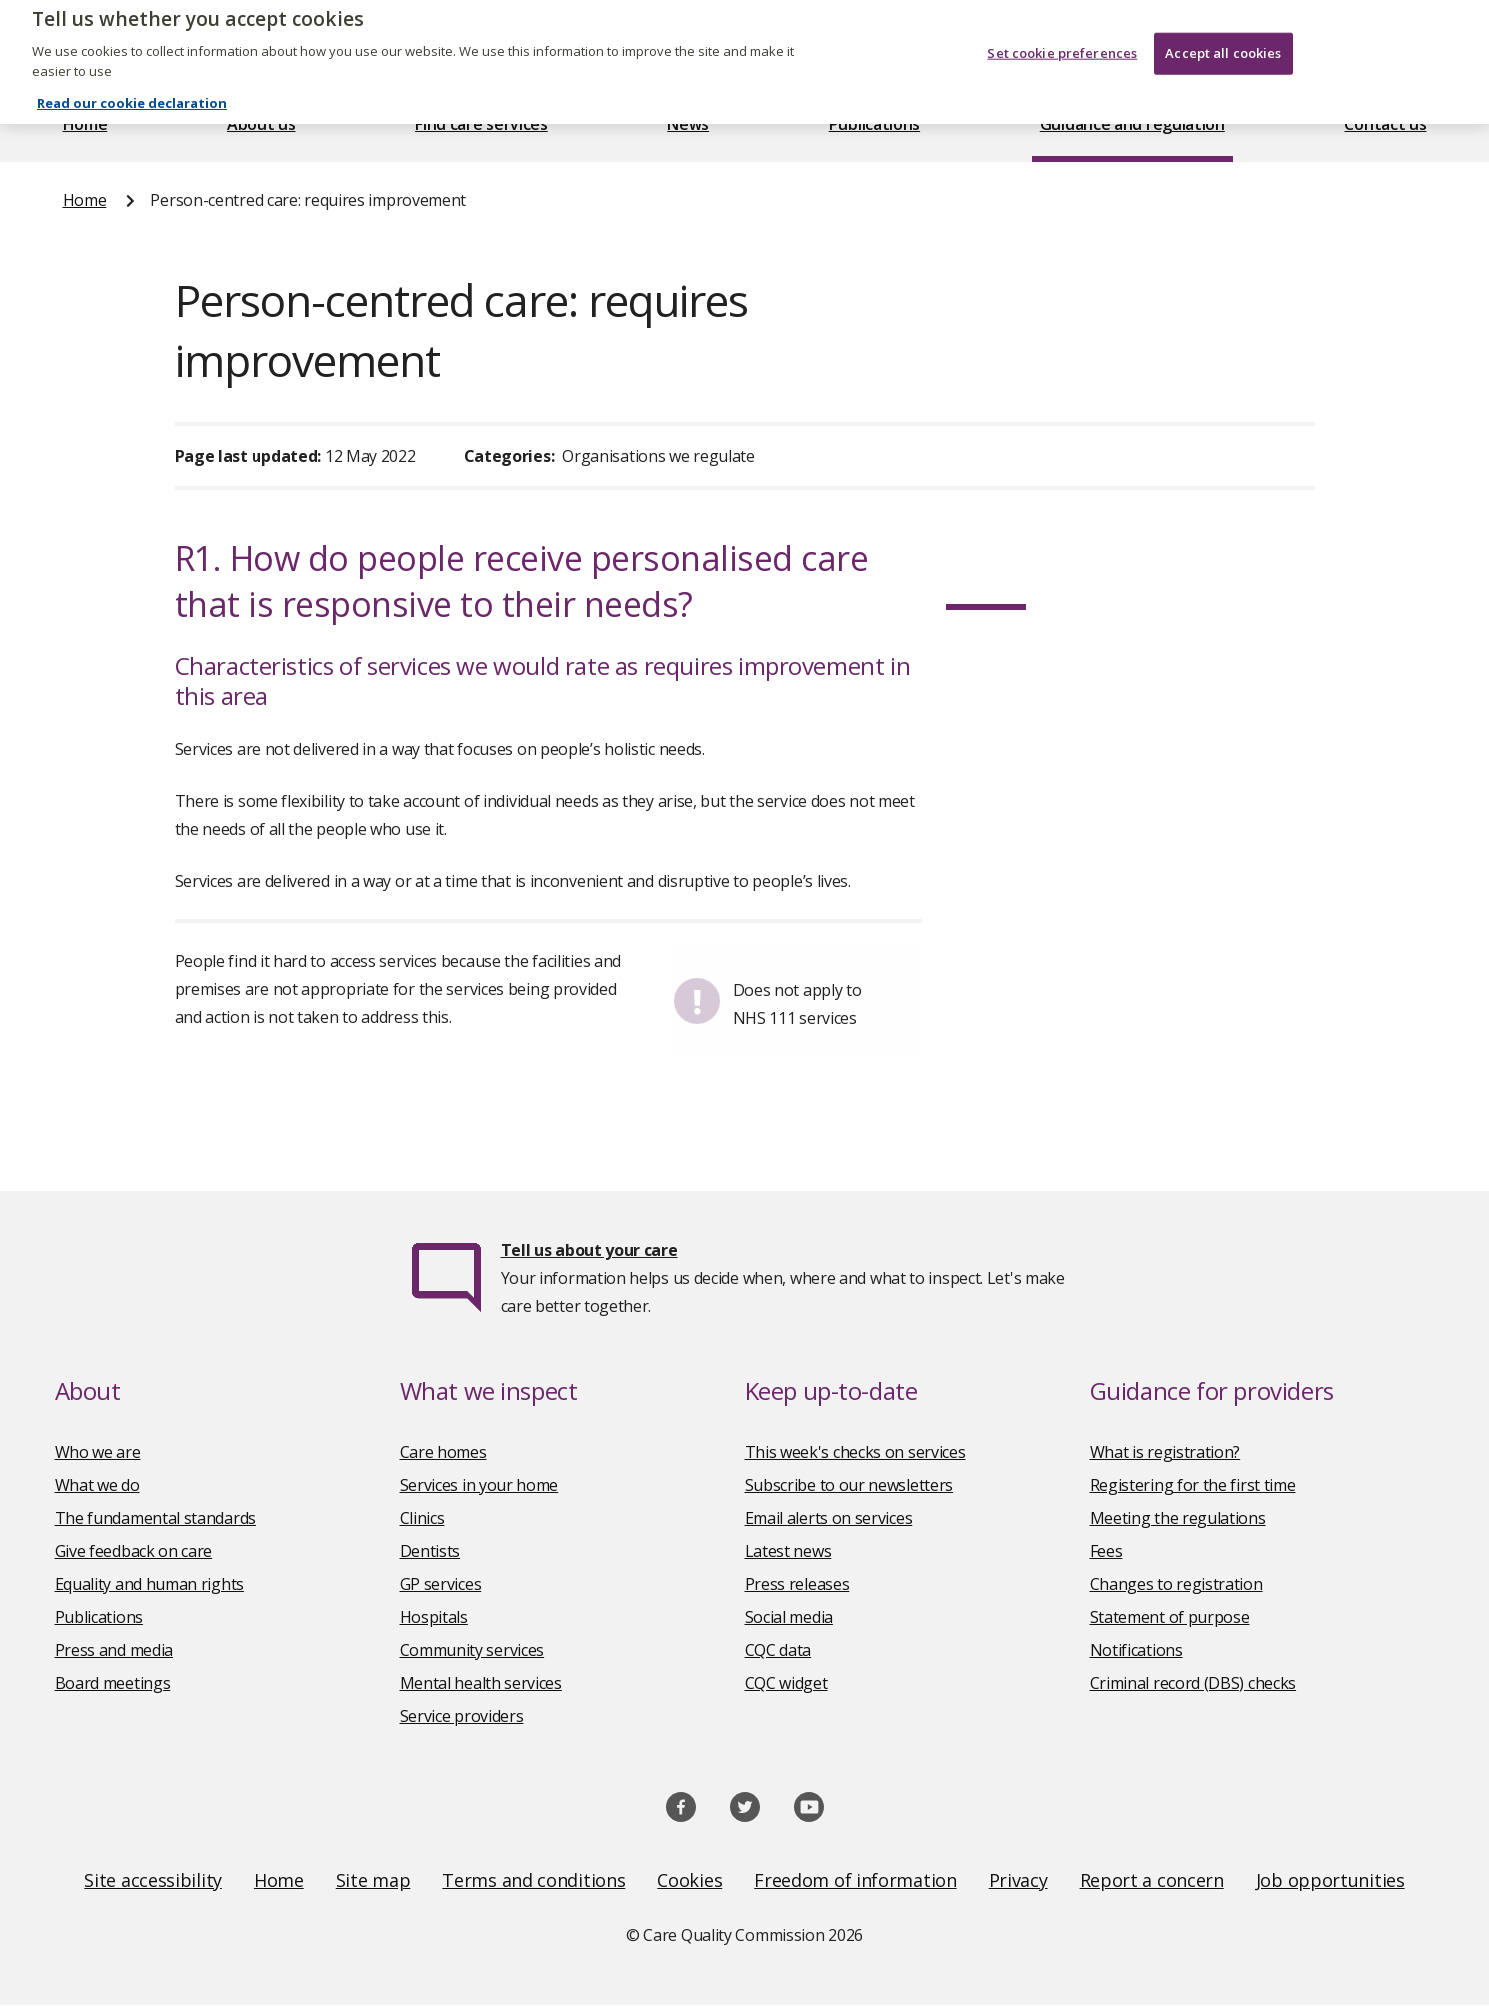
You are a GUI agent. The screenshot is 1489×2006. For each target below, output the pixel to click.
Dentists (430, 1551)
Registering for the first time (1193, 1485)
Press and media (114, 1650)
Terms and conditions (533, 1880)
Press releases (797, 1584)
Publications (874, 124)
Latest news (788, 1551)
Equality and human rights (150, 1584)
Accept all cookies (1223, 33)
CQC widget (786, 1683)
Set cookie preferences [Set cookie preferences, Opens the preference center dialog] (1062, 33)
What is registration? (1165, 1452)
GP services (441, 1584)
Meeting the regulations (1178, 1518)
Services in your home (479, 1485)
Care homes (443, 1452)
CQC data (778, 1650)
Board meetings (113, 1683)
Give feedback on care (134, 1551)
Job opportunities (1330, 1880)
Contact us (1385, 124)
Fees (1106, 1551)
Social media (789, 1617)
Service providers (462, 1716)
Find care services (481, 124)
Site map (373, 1880)
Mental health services (481, 1683)
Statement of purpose (1170, 1617)
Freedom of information (855, 1880)
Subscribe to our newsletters (849, 1485)
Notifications (1136, 1650)
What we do (97, 1485)
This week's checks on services (855, 1452)
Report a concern (1152, 1880)
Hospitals (434, 1617)
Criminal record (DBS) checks (1193, 1683)
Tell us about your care (589, 1250)
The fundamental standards (156, 1518)
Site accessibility (153, 1880)
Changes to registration (1176, 1584)
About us (261, 124)
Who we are (98, 1452)
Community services (472, 1650)
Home (85, 124)
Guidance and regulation (1132, 124)
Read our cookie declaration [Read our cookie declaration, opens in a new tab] (132, 83)
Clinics (422, 1518)
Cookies (689, 1880)
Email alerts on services (829, 1518)
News (688, 124)
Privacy (1018, 1880)
